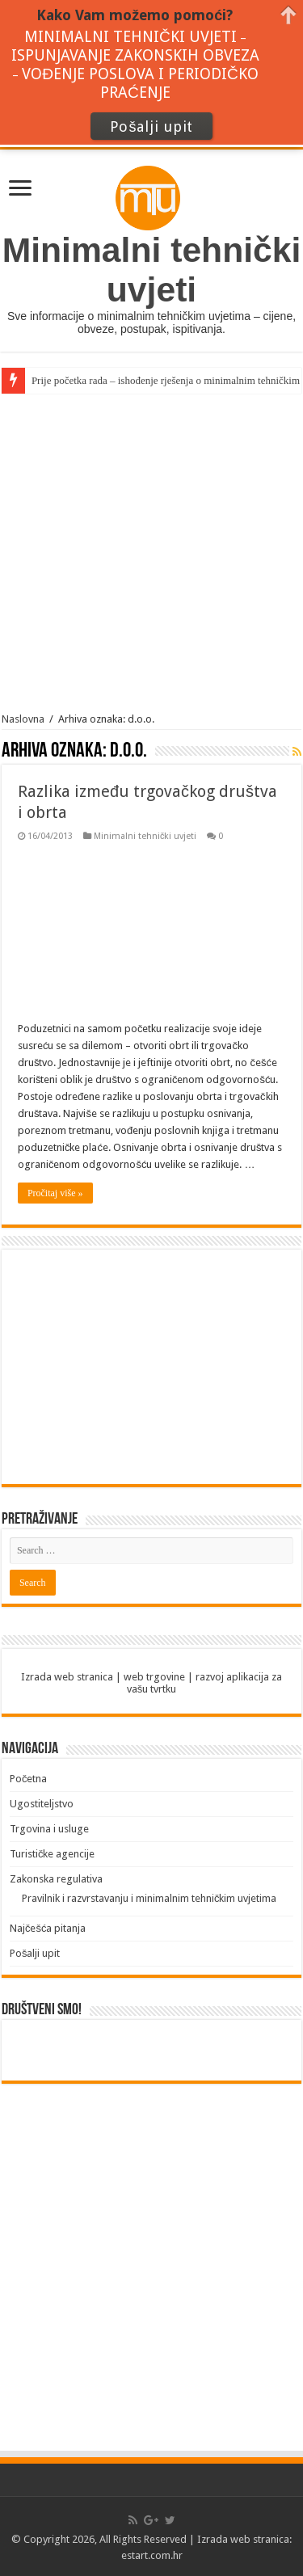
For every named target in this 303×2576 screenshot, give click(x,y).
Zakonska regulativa (56, 1879)
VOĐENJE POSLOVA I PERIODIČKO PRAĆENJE (140, 83)
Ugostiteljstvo (42, 1804)
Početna (29, 1779)
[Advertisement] (151, 553)
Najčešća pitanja (48, 1928)
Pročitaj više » (55, 1193)
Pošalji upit (35, 1953)
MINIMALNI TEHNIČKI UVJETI (130, 36)
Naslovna (23, 719)
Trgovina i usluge (49, 1829)
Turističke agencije (52, 1854)
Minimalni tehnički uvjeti (145, 836)
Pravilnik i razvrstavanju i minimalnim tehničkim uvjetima (149, 1898)
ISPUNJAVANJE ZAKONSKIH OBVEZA (135, 55)
